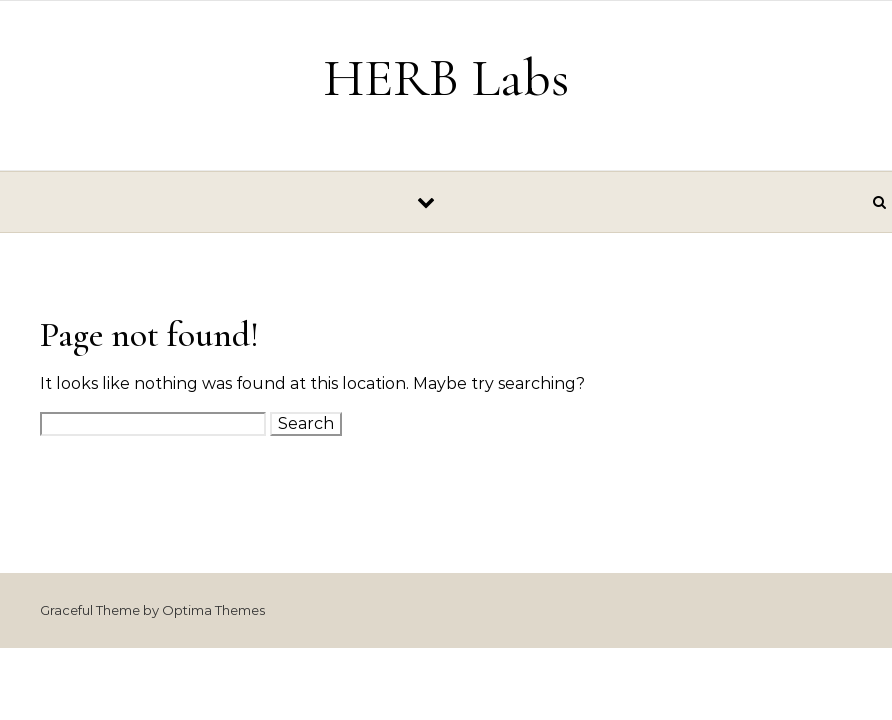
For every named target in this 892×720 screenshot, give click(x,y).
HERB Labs (446, 77)
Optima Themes (213, 610)
